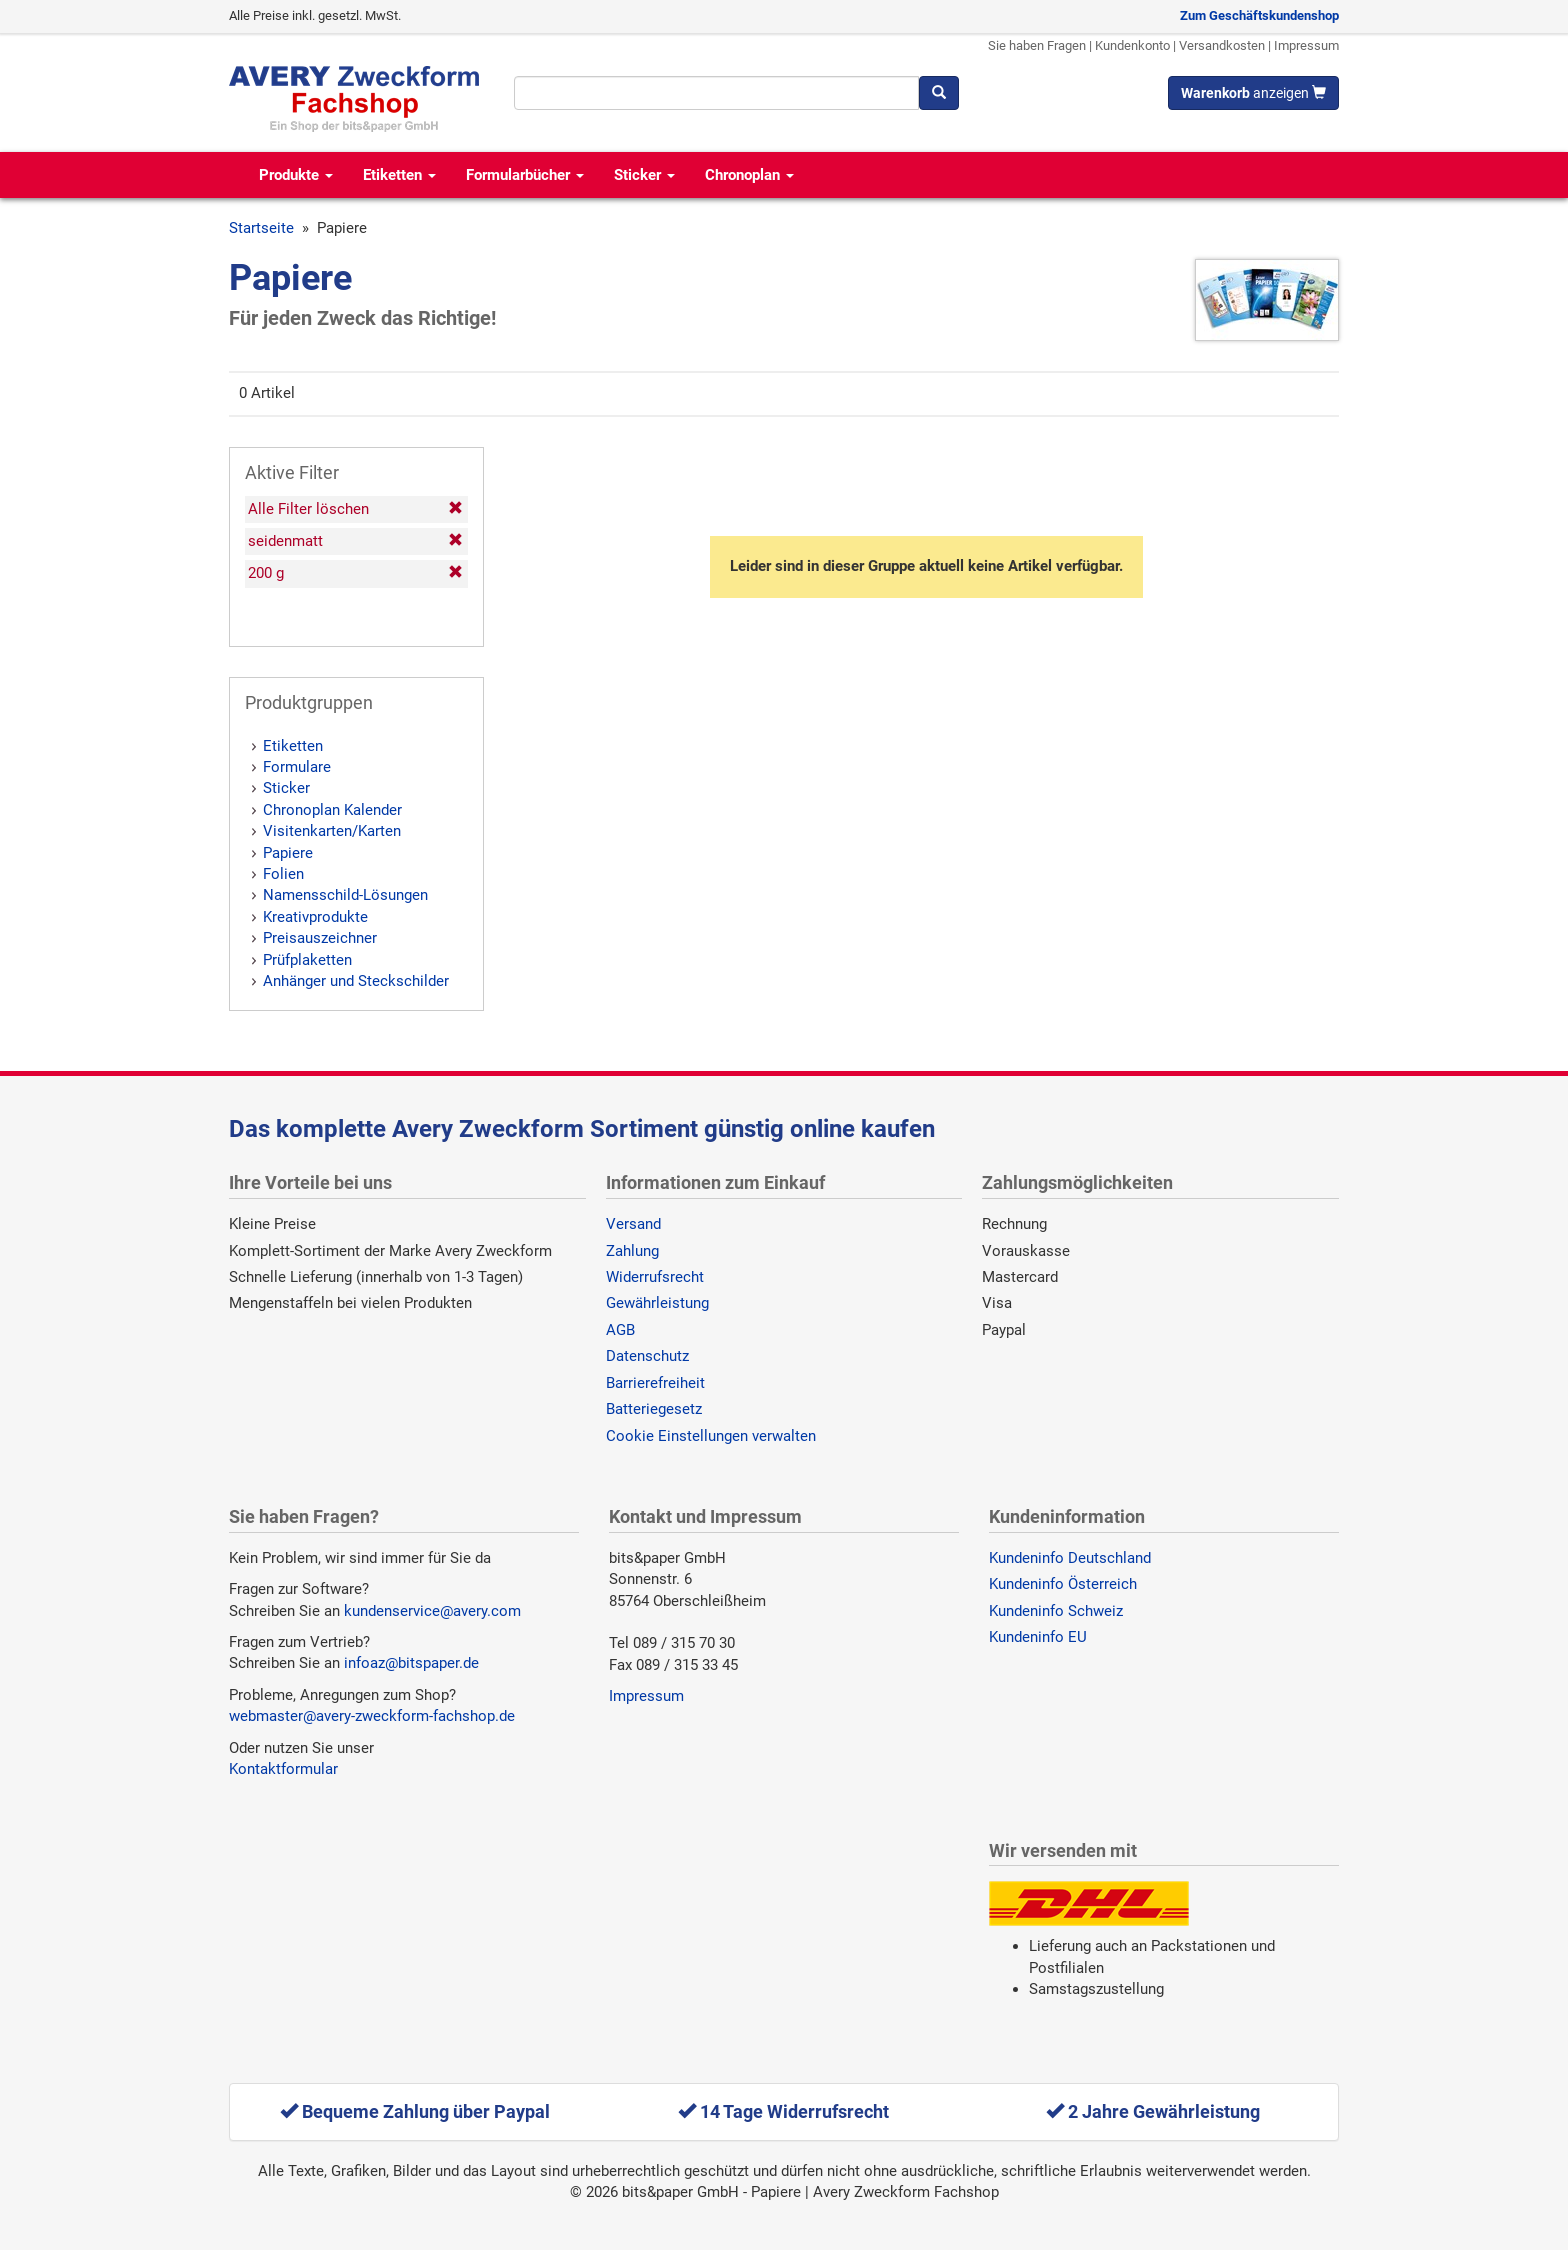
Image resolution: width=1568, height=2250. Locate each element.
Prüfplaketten (307, 960)
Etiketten (399, 175)
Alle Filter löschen (355, 509)
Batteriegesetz (654, 1409)
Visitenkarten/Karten (332, 831)
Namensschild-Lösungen (345, 895)
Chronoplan (749, 175)
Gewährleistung (657, 1303)
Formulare (297, 767)
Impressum (1306, 45)
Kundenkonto (1132, 45)
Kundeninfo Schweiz (1056, 1611)
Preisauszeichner (320, 938)
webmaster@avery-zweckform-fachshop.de (372, 1716)
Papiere (288, 853)
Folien (283, 874)
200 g (355, 573)
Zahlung (632, 1251)
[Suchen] (939, 93)
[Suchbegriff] (716, 93)
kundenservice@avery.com (432, 1611)
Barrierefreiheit (655, 1383)
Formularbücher (525, 175)
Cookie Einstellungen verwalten (711, 1436)
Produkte (296, 175)
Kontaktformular (283, 1769)
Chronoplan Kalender (332, 810)
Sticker (644, 175)
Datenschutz (647, 1356)
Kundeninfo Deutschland (1070, 1558)
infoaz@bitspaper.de (411, 1663)
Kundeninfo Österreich (1063, 1584)
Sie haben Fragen (1037, 45)
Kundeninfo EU (1038, 1637)
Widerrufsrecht (655, 1277)
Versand (633, 1224)
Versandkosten (1222, 45)
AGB (620, 1330)
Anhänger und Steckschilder (356, 981)
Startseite (261, 228)
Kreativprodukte (315, 917)
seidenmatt (355, 541)
